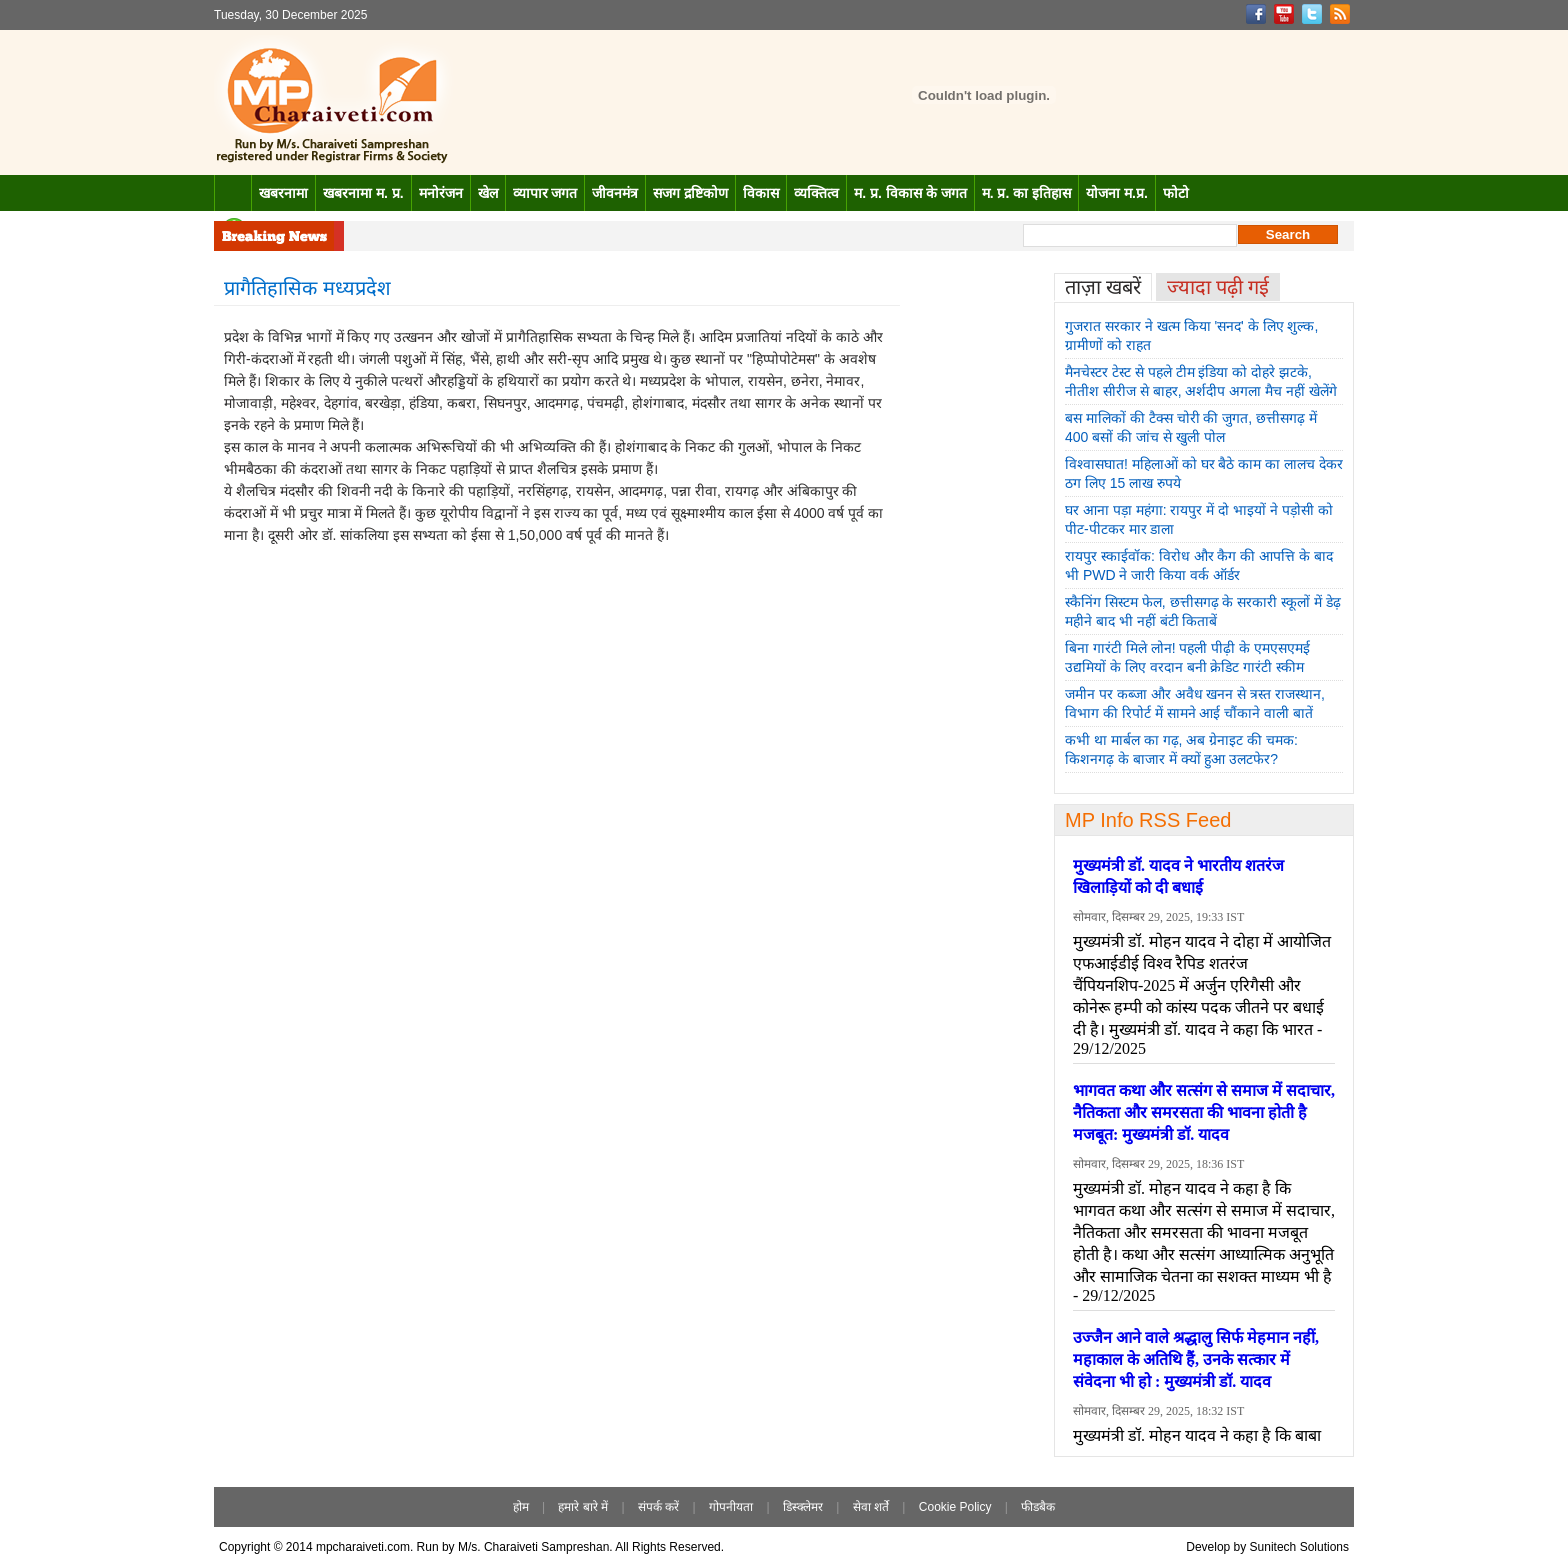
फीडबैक (1038, 1507)
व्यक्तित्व (816, 193)
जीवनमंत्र (615, 193)
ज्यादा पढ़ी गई (1218, 287)
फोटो (1176, 193)
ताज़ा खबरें (1103, 287)
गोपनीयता (731, 1507)
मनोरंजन (441, 193)
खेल (488, 193)
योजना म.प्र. (1117, 193)
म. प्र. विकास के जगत (910, 193)
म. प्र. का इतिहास (1026, 193)
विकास (761, 193)
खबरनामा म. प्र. (363, 193)
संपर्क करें (658, 1507)
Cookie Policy (955, 1507)
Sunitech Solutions (1299, 1547)
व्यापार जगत (545, 193)
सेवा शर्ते (871, 1507)
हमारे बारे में (583, 1507)
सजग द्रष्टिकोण (690, 193)
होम (521, 1507)
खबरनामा (283, 193)
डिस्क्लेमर (803, 1507)
